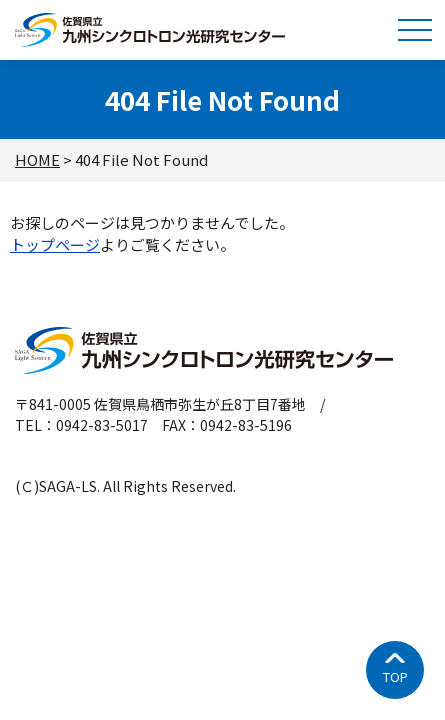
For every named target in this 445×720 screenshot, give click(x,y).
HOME (37, 159)
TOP (395, 676)
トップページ (55, 244)
